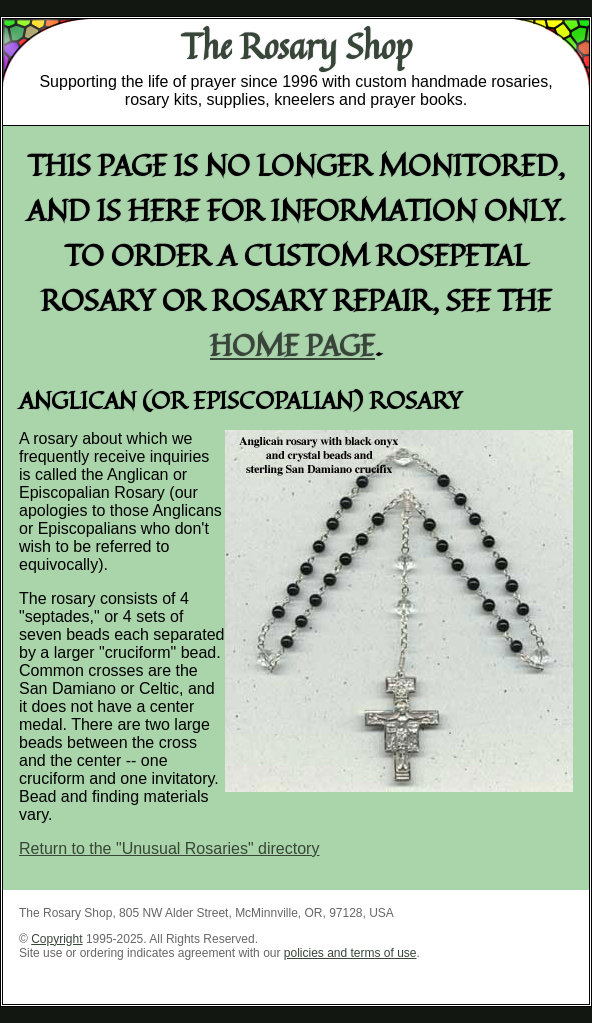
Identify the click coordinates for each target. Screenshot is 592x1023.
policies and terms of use (350, 953)
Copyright (56, 939)
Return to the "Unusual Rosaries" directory (169, 848)
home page (292, 344)
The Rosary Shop (296, 46)
